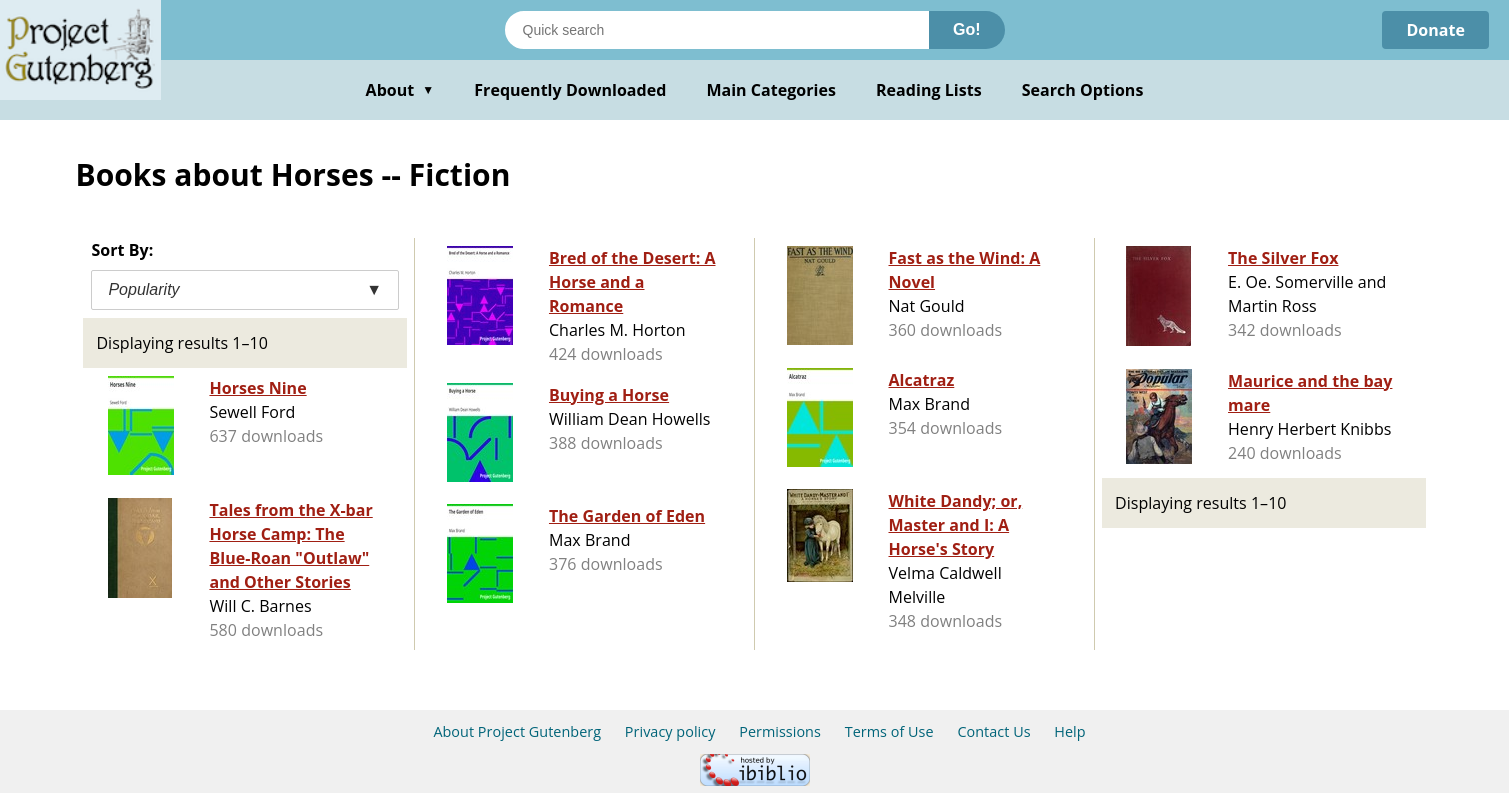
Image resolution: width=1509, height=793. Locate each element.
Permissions (780, 731)
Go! (967, 29)
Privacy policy (670, 731)
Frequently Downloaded (570, 90)
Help (1069, 731)
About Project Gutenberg (517, 731)
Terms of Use (889, 731)
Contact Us (993, 731)
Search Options (1083, 90)
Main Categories (771, 90)
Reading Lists (929, 90)
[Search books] (717, 30)
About (400, 90)
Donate (1435, 30)
